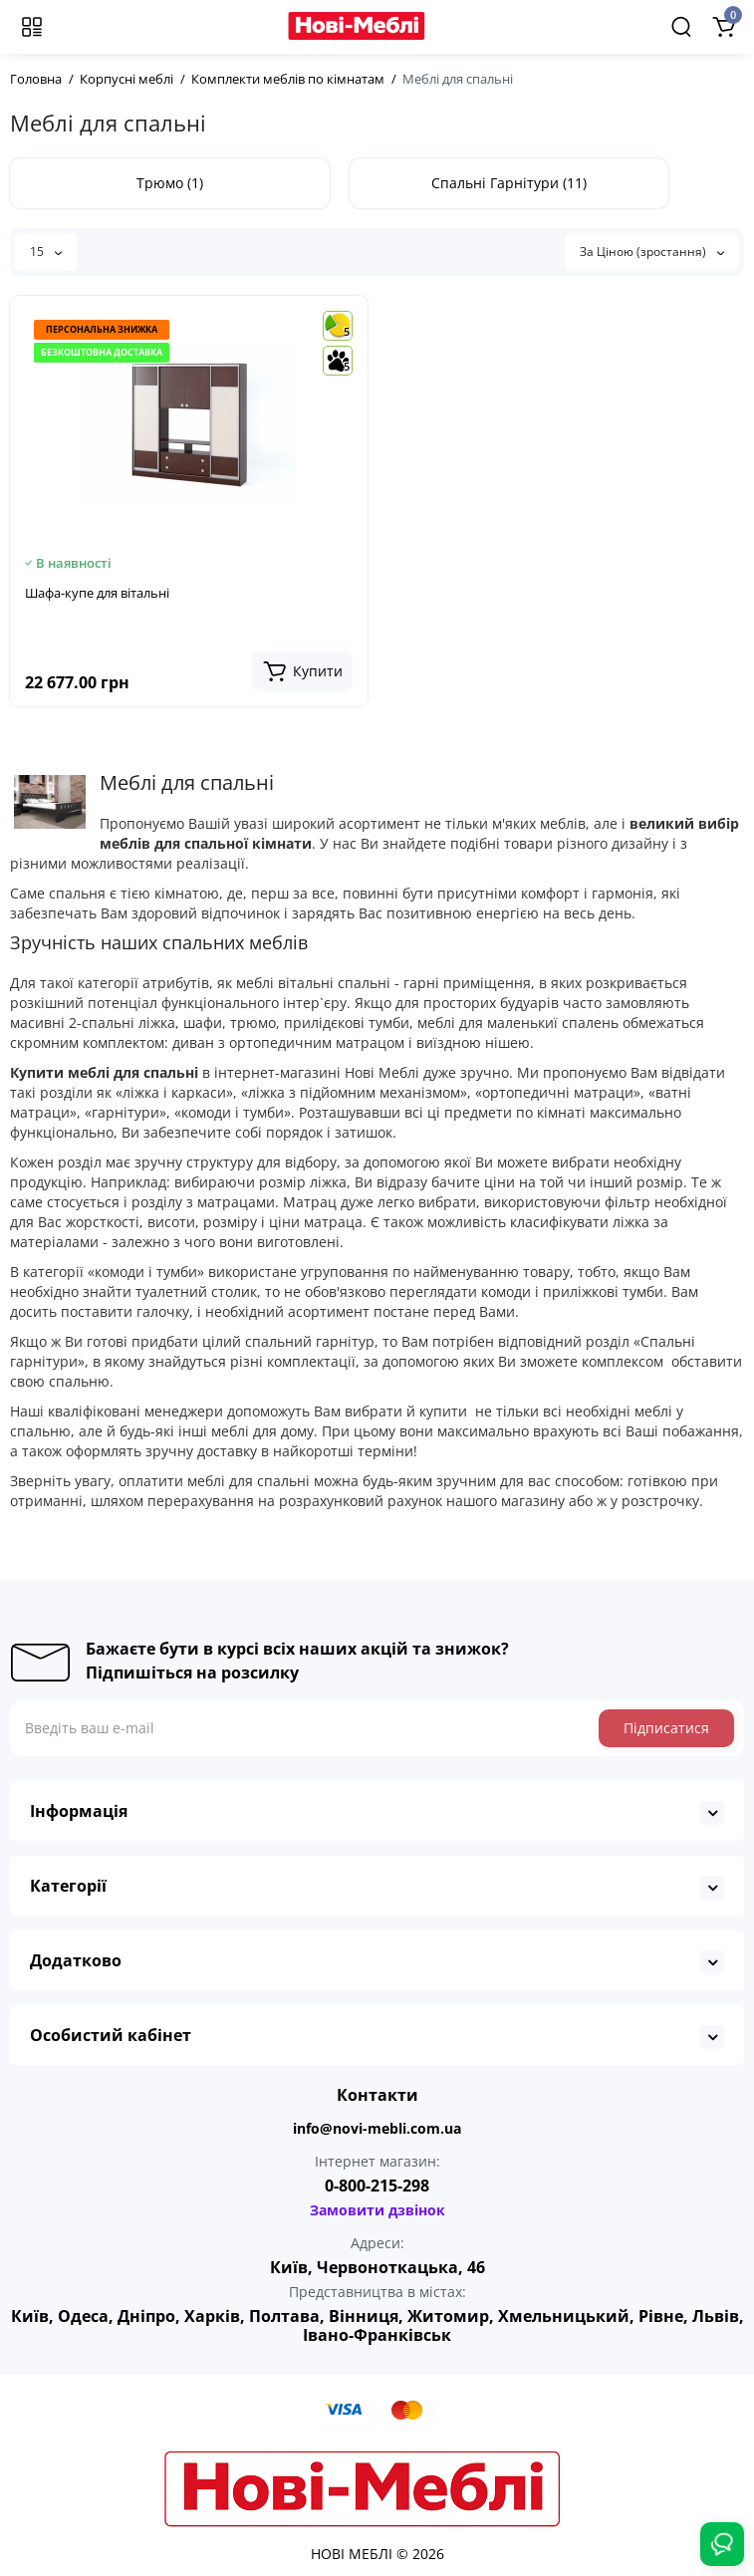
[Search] (681, 27)
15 (46, 251)
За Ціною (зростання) (652, 251)
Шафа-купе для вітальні (97, 593)
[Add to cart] (302, 671)
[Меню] (32, 27)
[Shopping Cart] (723, 27)
